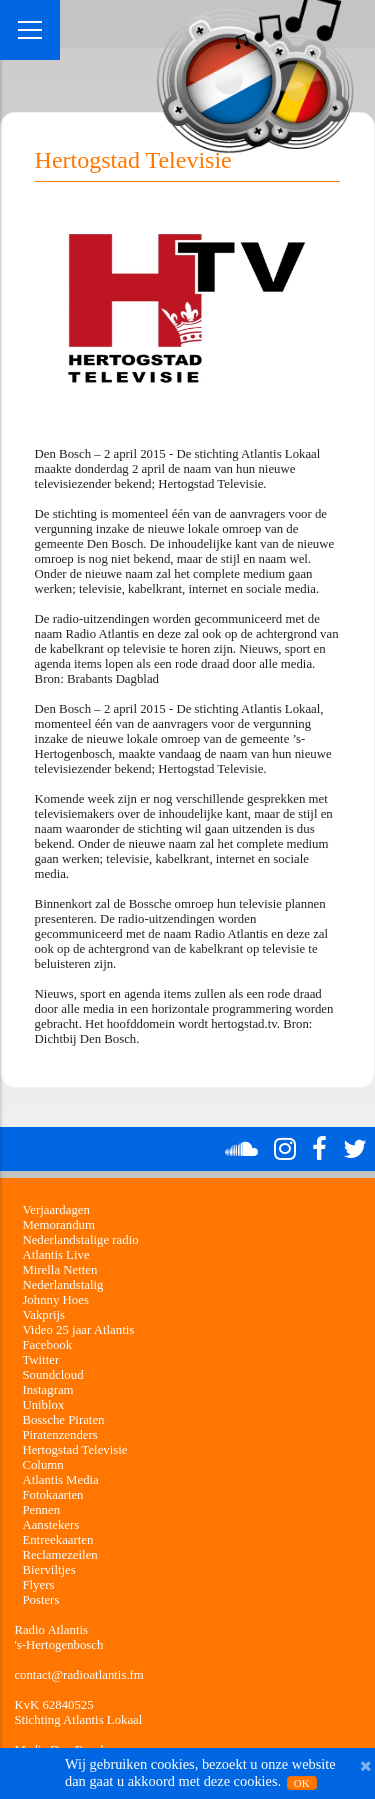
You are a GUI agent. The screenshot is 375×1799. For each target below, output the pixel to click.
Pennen (41, 1510)
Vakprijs (43, 1315)
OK (302, 1783)
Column (42, 1465)
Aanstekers (50, 1525)
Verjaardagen (56, 1210)
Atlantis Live (55, 1255)
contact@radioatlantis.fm (78, 1675)
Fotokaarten (52, 1495)
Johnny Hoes (55, 1300)
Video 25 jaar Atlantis (78, 1330)
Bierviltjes (48, 1570)
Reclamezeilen (59, 1555)
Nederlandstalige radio (80, 1240)
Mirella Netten (59, 1270)
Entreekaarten (57, 1540)
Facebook (47, 1345)
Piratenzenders (59, 1435)
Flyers (38, 1585)
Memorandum (58, 1225)
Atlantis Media (60, 1480)
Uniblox (43, 1405)
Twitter (40, 1360)
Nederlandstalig (62, 1285)
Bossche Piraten (63, 1420)
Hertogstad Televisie (74, 1450)
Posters (40, 1600)
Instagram (47, 1390)
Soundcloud (52, 1375)
